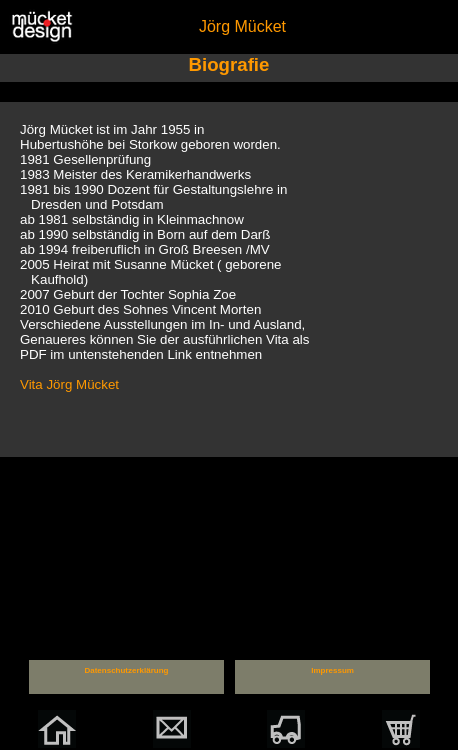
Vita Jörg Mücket (69, 384)
